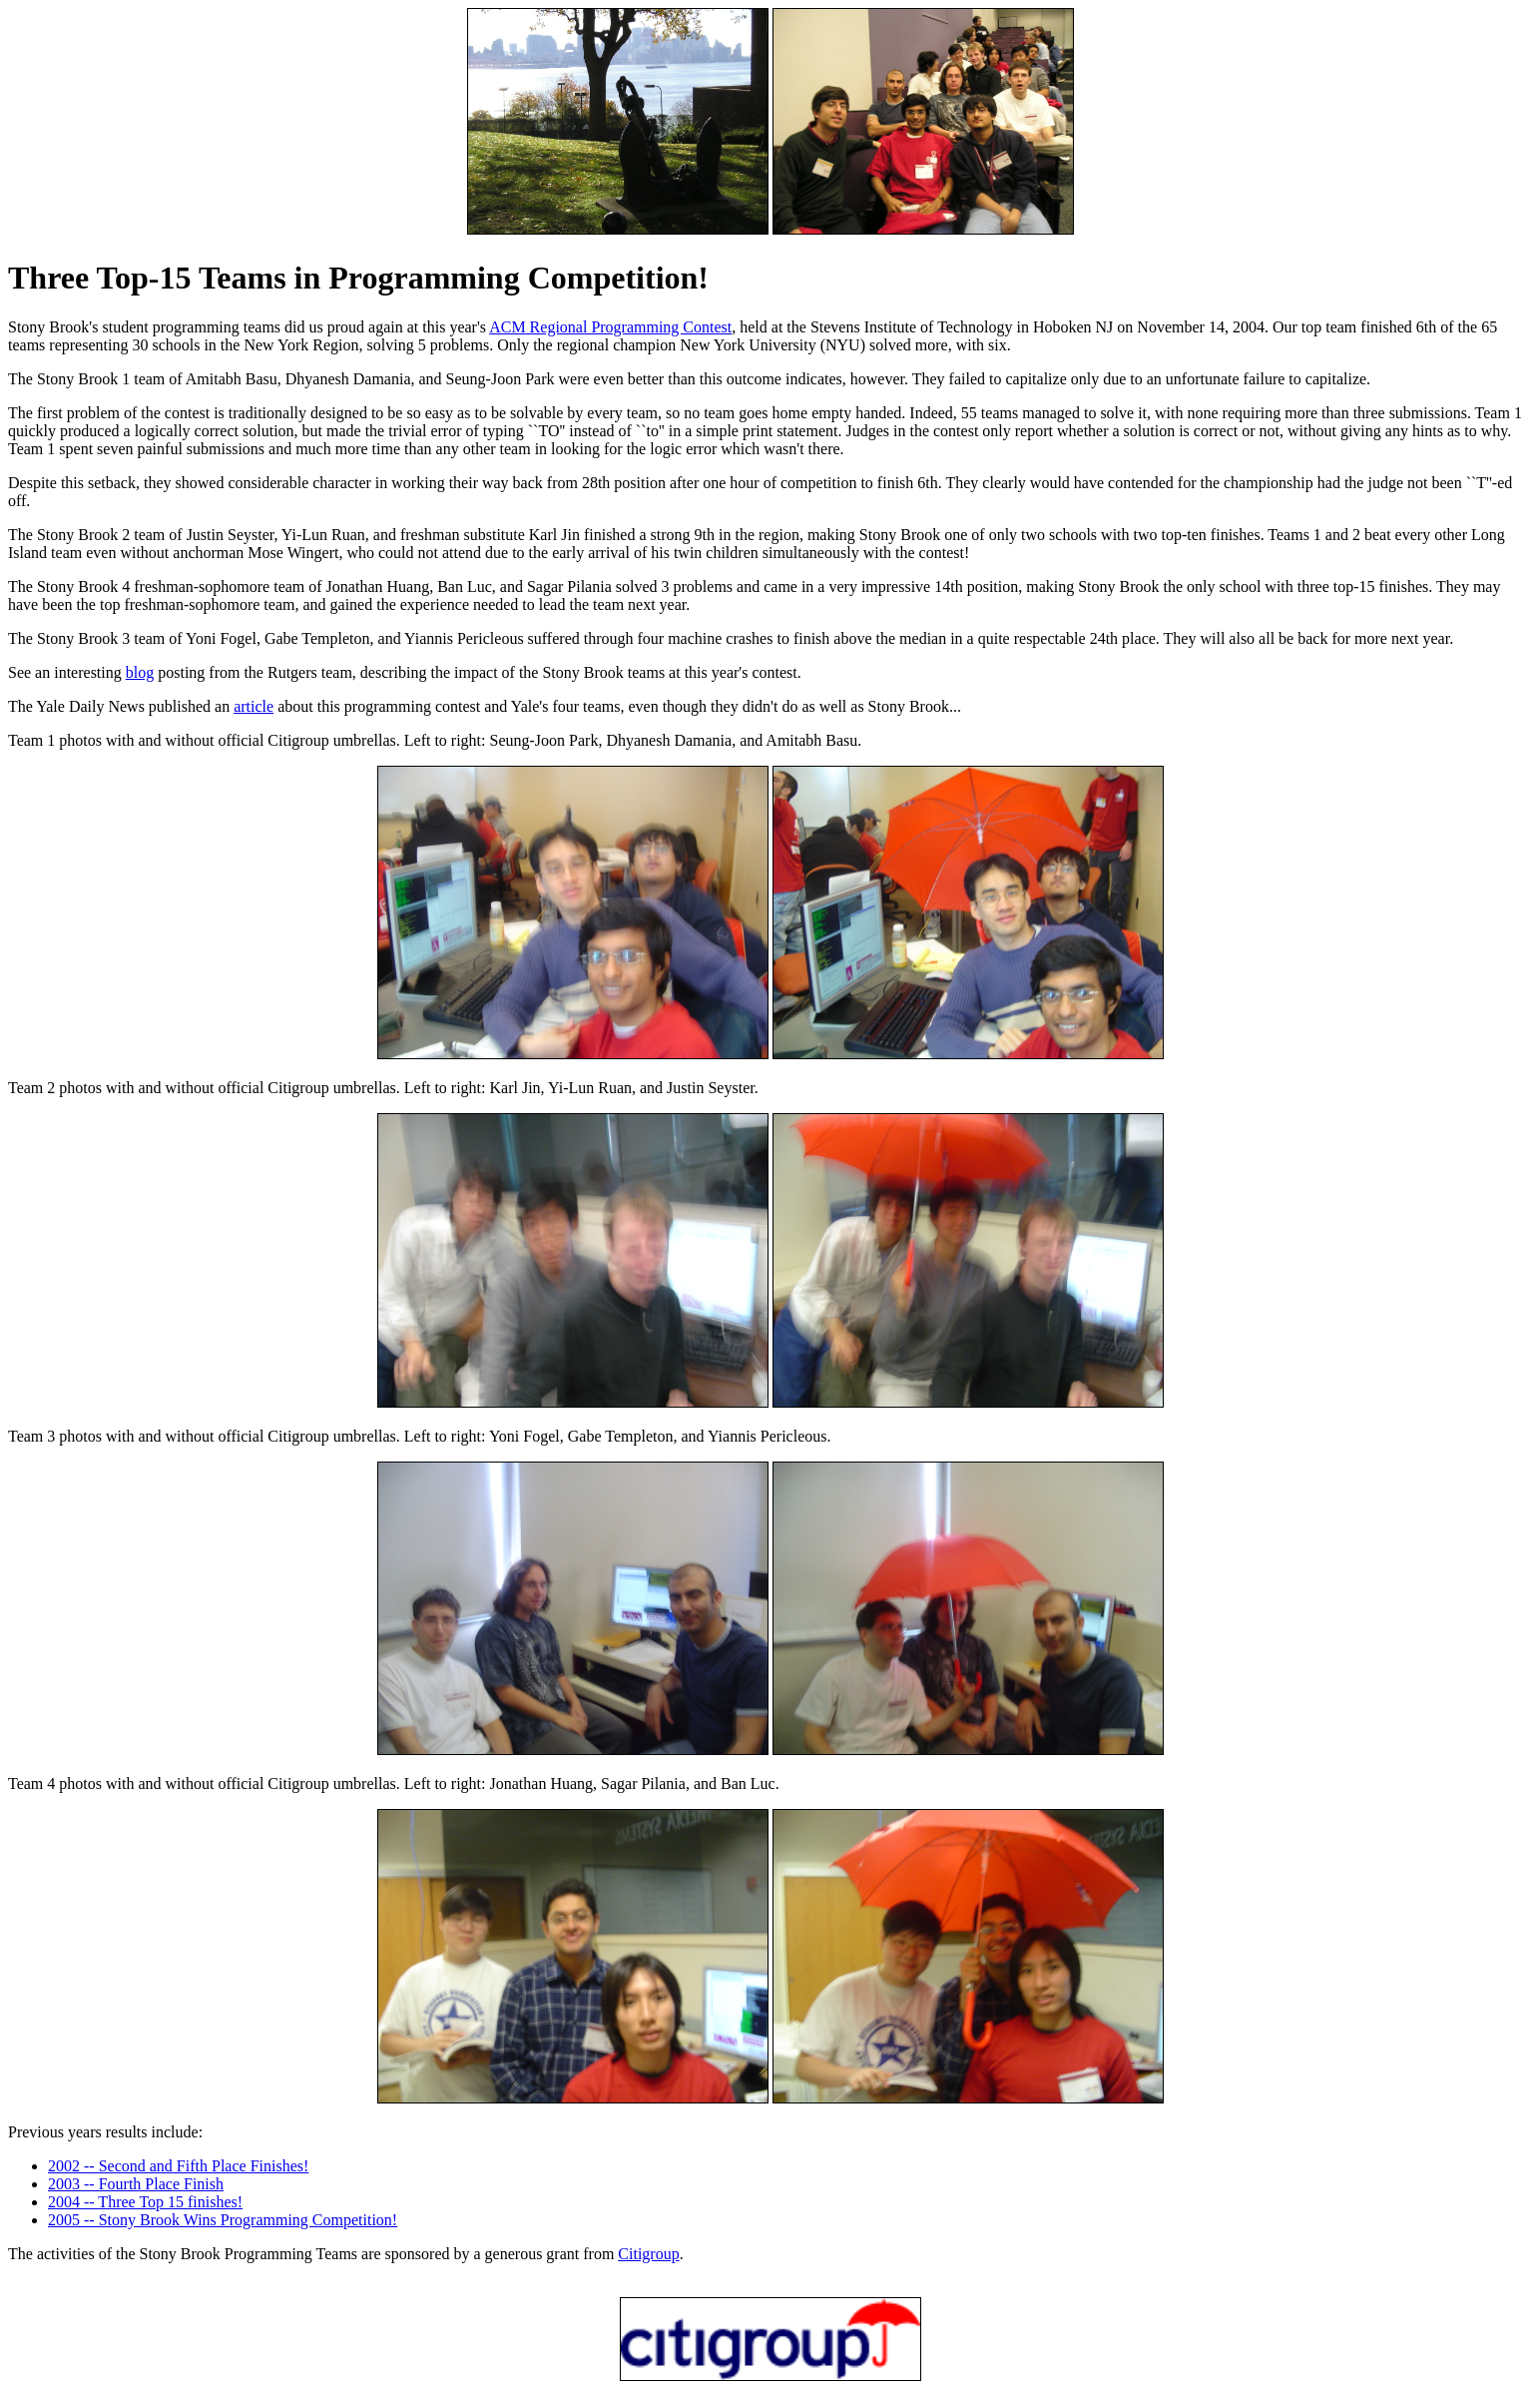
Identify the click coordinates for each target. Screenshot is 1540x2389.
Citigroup (648, 2253)
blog (140, 672)
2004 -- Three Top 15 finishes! (145, 2201)
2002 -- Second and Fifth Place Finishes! (178, 2165)
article (253, 706)
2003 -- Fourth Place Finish (136, 2183)
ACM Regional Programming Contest (610, 326)
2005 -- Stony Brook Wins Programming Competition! (222, 2219)
